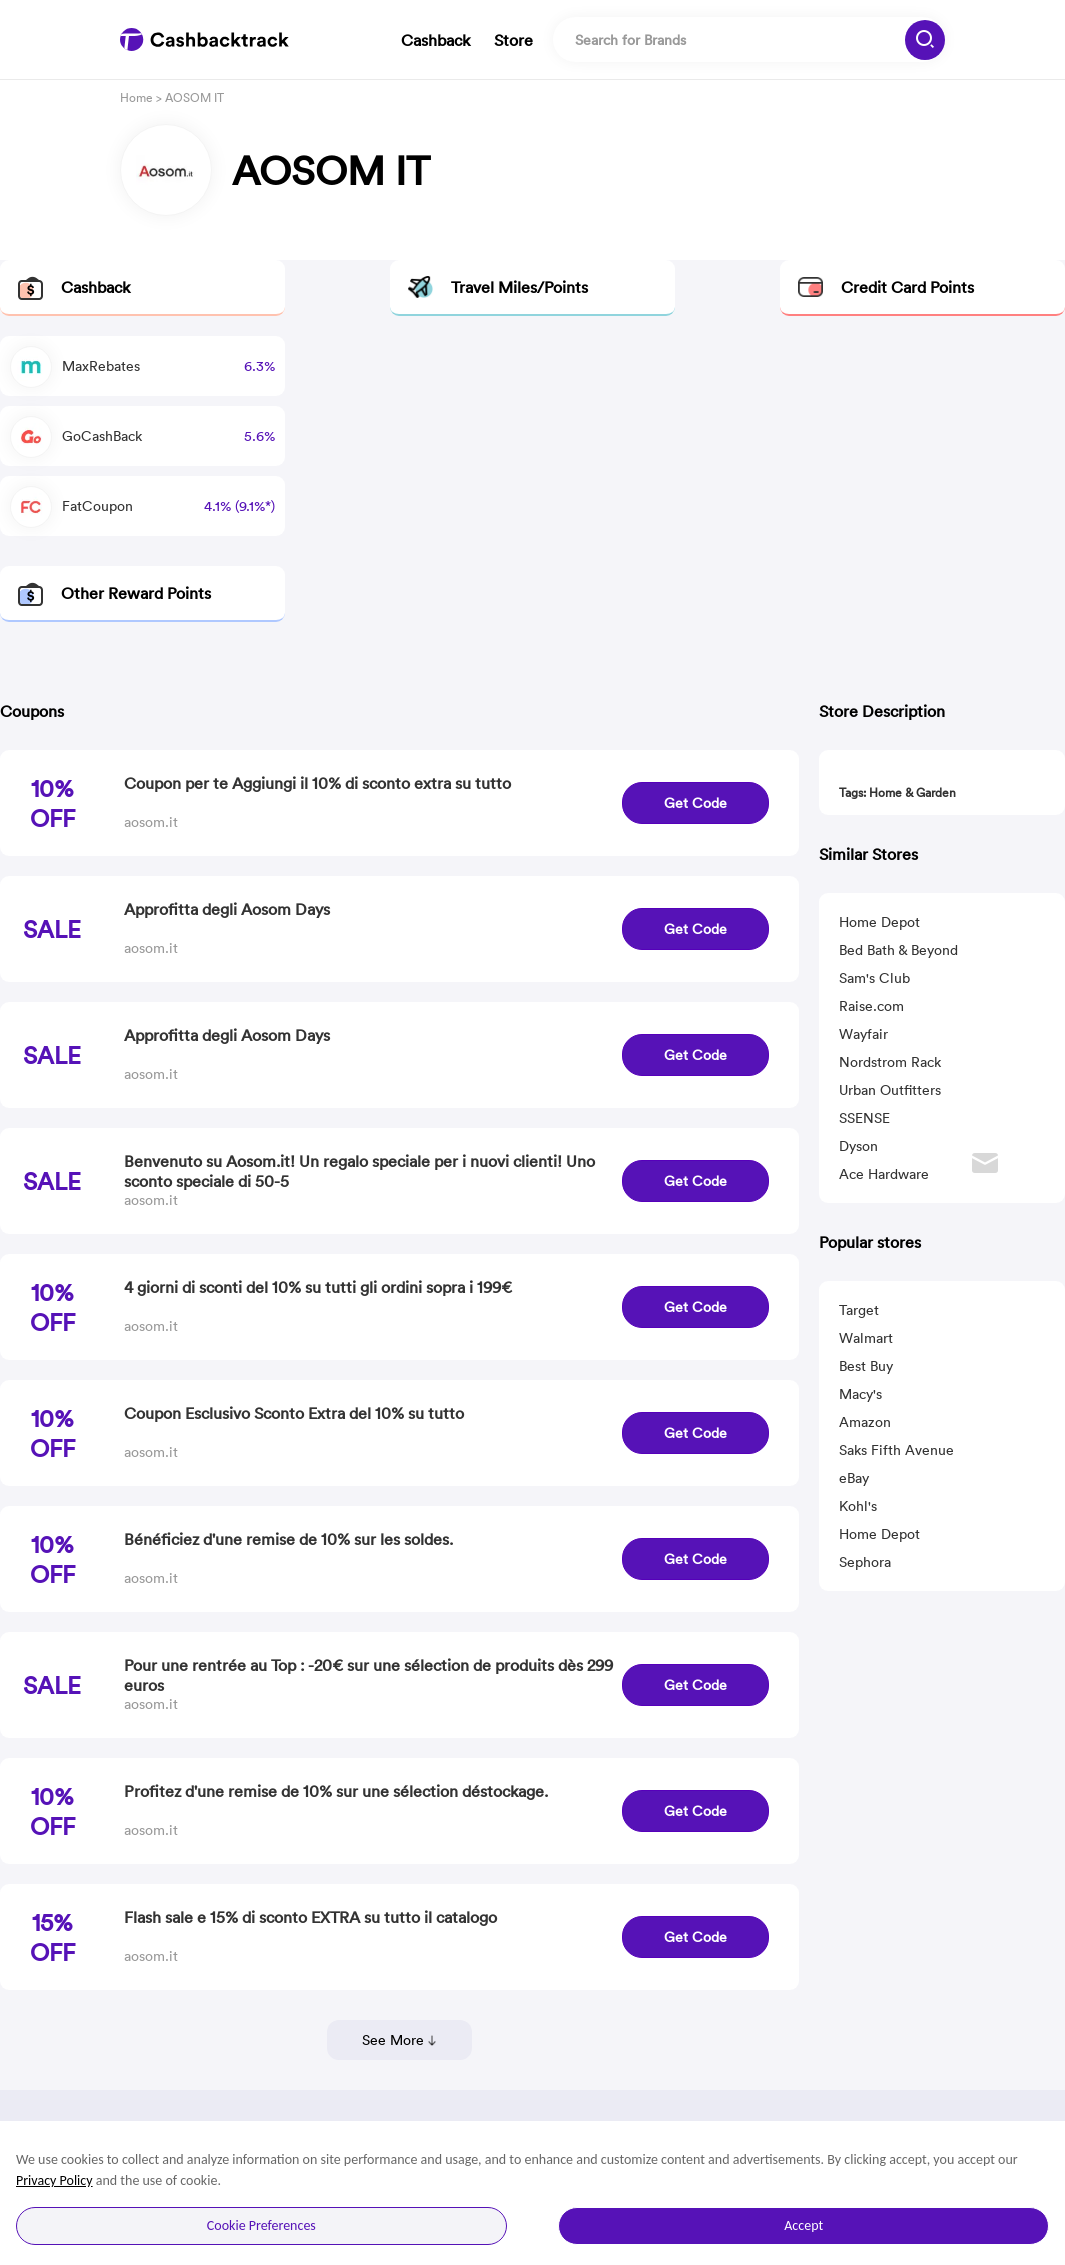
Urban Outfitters (890, 1090)
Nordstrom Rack (890, 1062)
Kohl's (858, 1506)
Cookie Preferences (261, 2225)
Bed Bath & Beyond (898, 950)
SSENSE (864, 1118)
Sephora (865, 1562)
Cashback (435, 40)
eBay (854, 1478)
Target (859, 1310)
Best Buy (866, 1366)
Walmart (866, 1338)
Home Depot (879, 922)
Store (513, 40)
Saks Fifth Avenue (896, 1450)
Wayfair (863, 1034)
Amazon (865, 1422)
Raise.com (871, 1006)
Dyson (858, 1146)
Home (136, 97)
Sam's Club (874, 978)
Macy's (860, 1394)
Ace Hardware (884, 1174)
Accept (803, 2225)
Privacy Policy (54, 2180)
